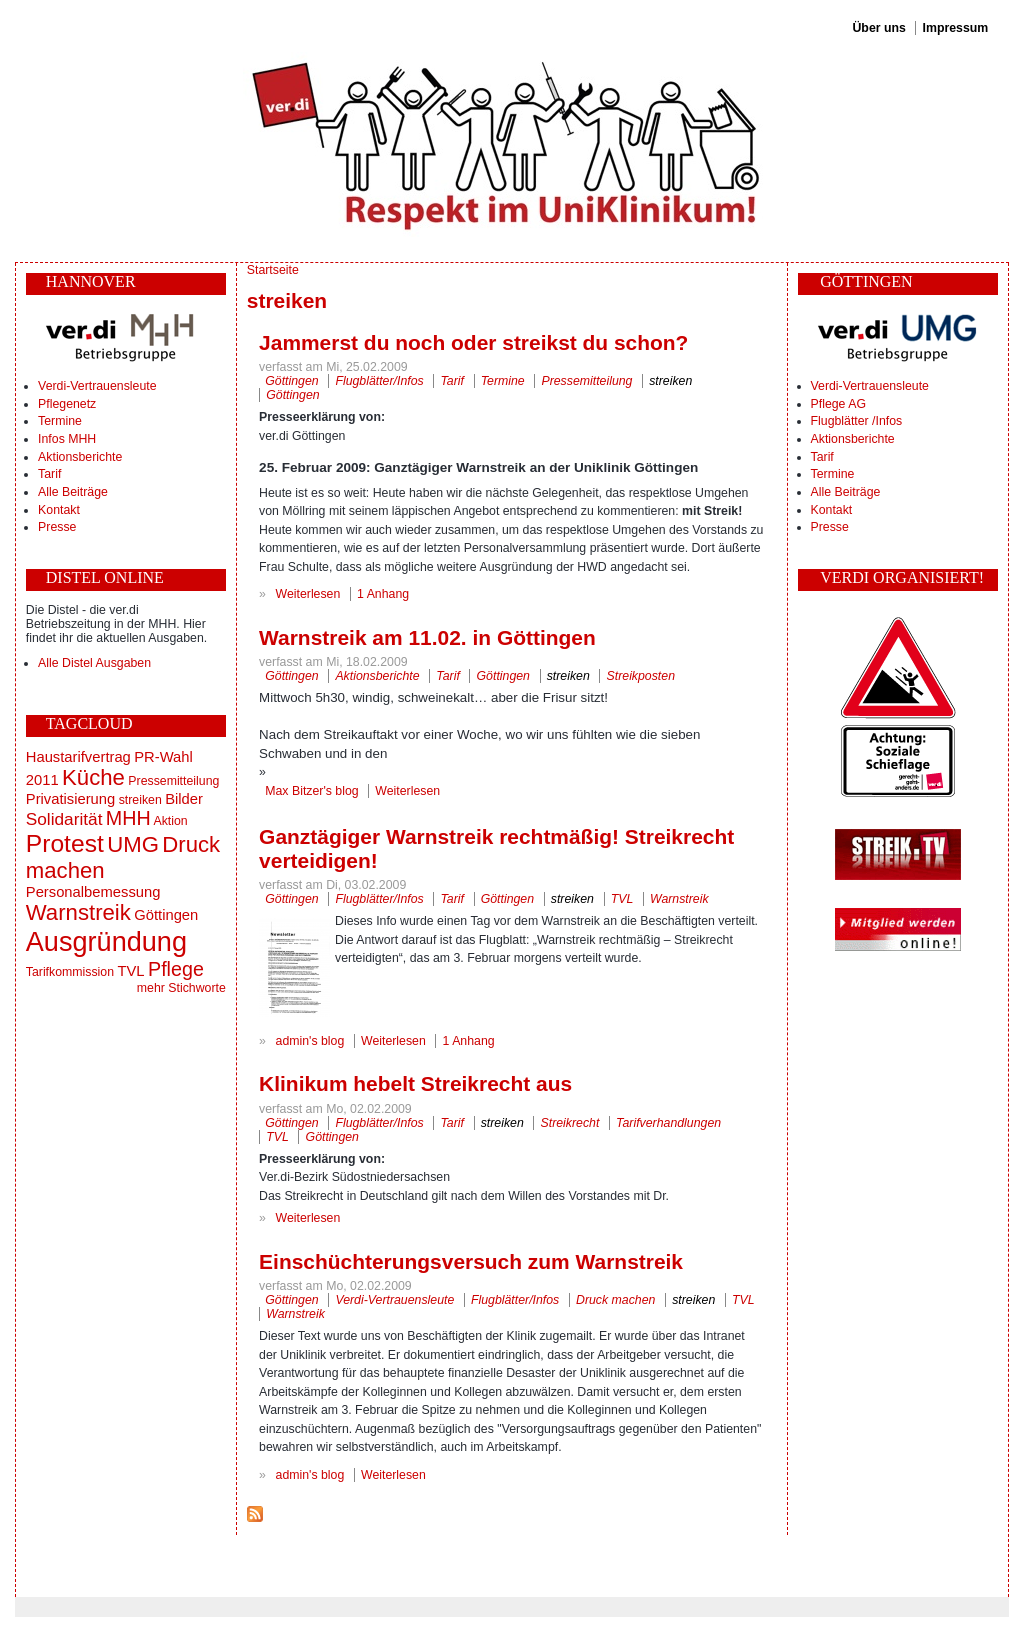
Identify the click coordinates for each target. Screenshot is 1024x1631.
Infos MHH (67, 439)
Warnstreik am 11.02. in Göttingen (427, 637)
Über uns (878, 28)
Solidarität (64, 819)
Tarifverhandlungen (668, 1123)
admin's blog (310, 1041)
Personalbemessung (93, 892)
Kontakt (59, 510)
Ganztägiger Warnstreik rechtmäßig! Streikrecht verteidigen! (496, 848)
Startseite (273, 270)
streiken (140, 800)
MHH (128, 818)
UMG (133, 844)
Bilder (184, 799)
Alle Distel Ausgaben (94, 663)
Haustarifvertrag (78, 757)
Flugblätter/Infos (379, 381)
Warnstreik (78, 912)
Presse (57, 527)
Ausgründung (106, 941)
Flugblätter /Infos (857, 421)
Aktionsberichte (80, 457)
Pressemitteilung (173, 781)
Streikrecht (570, 1123)
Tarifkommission (70, 972)
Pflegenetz (67, 404)
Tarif (49, 474)
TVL (130, 971)
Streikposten (641, 676)
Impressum (956, 28)
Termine (60, 421)
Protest (65, 843)
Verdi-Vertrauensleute (97, 386)
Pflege (176, 969)
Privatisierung (70, 799)
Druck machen (615, 1300)
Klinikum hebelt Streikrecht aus (415, 1083)
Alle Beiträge (73, 492)
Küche (93, 777)
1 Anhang (383, 594)
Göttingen (166, 915)
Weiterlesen (308, 594)
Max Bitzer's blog (311, 791)
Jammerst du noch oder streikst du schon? (473, 342)
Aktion (170, 821)
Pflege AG (838, 404)
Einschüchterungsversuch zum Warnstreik (471, 1261)
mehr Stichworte (181, 988)
